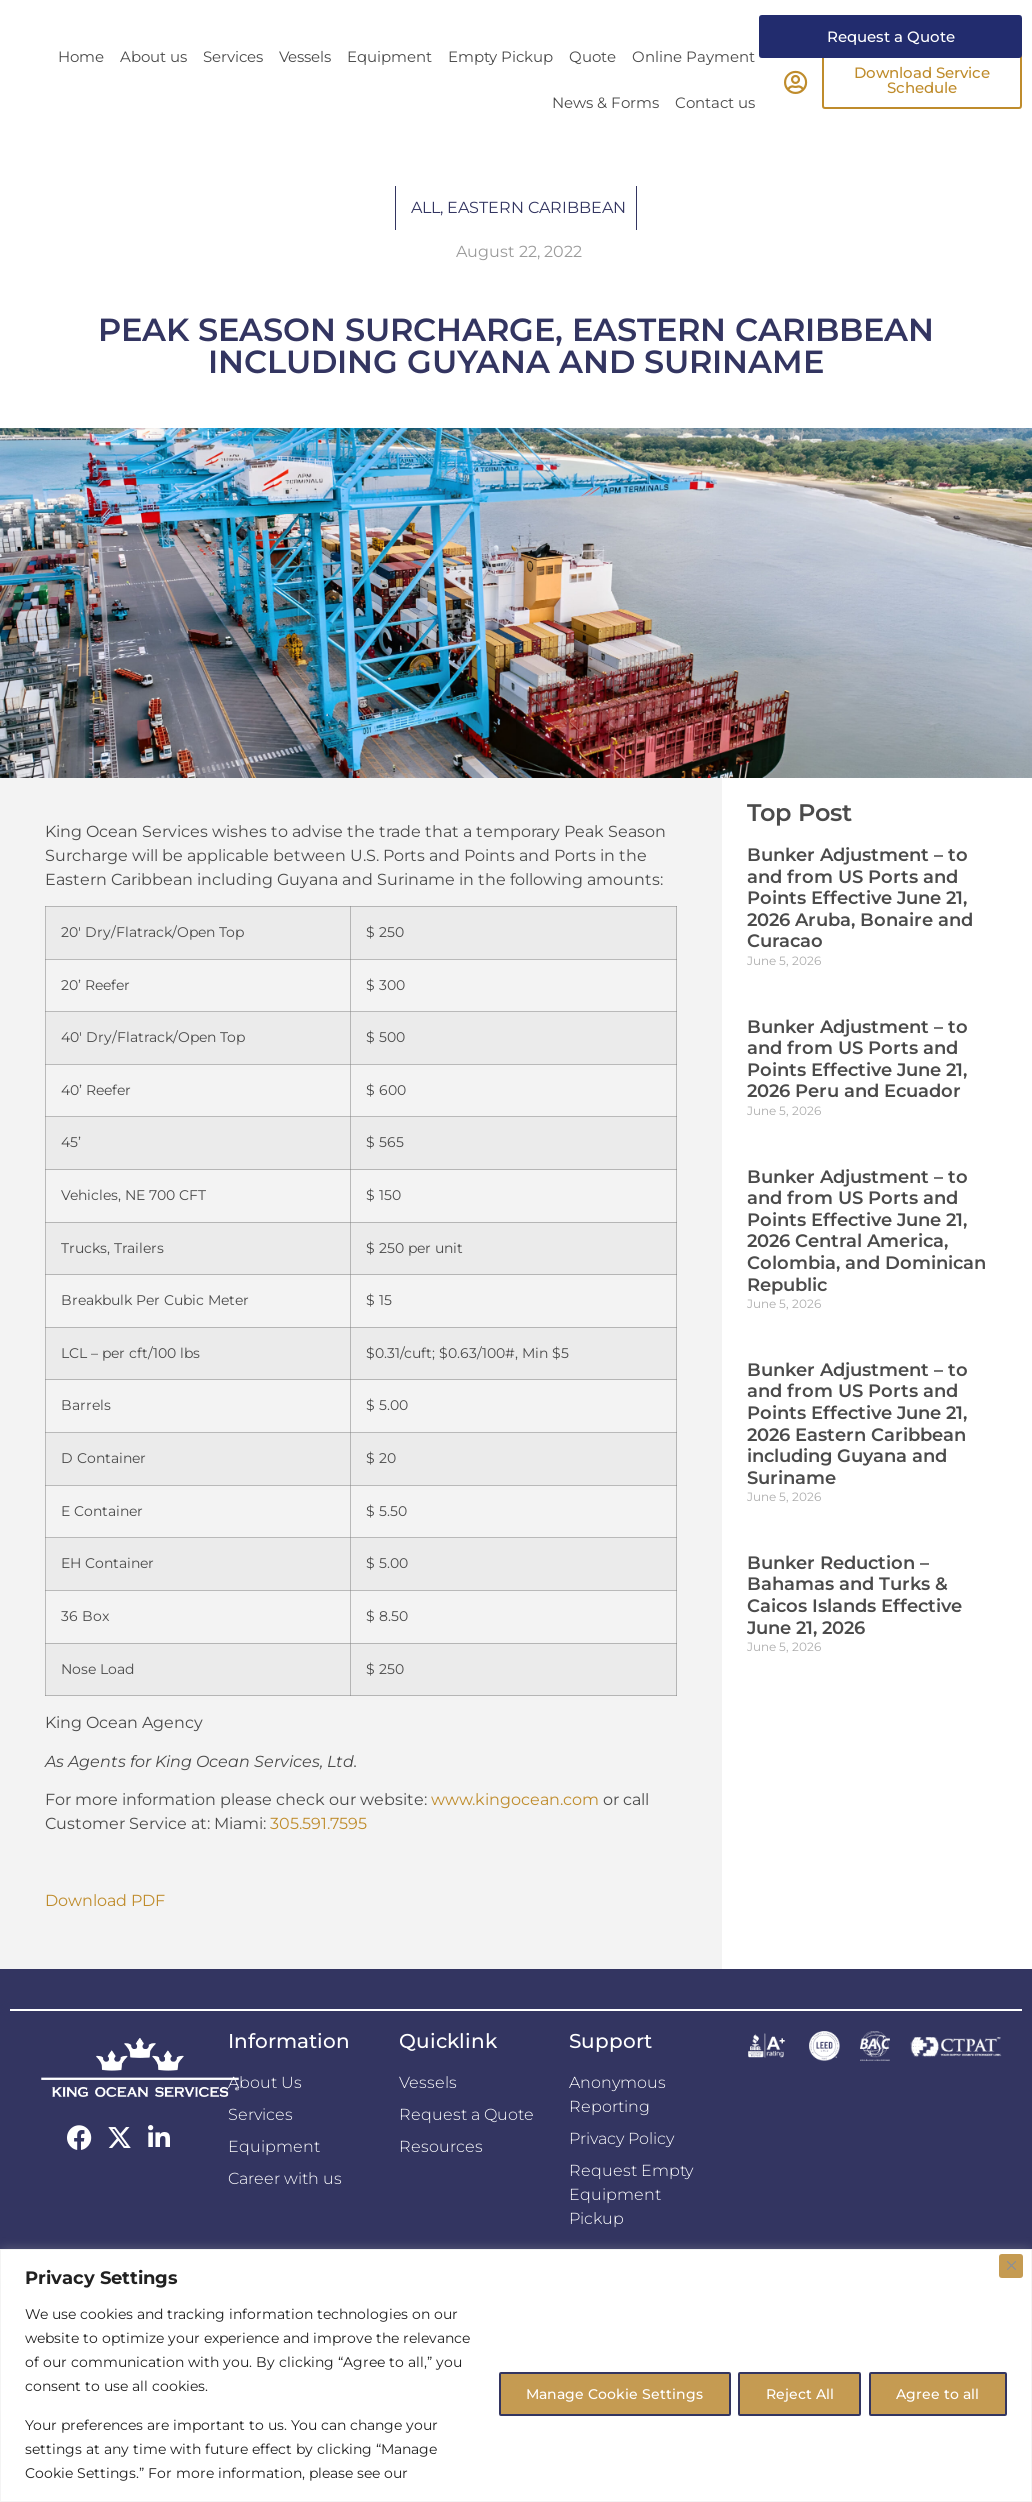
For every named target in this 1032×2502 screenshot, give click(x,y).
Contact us (715, 139)
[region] (516, 2375)
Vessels (305, 93)
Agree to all (936, 2393)
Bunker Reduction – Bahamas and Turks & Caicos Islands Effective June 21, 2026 (854, 1632)
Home (81, 93)
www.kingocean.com (515, 1836)
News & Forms (605, 139)
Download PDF (105, 1937)
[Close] (1011, 2266)
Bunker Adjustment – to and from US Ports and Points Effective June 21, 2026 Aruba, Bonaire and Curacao (860, 935)
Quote (592, 93)
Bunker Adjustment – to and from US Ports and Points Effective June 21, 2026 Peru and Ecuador (857, 1096)
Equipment (389, 93)
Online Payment (693, 93)
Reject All (795, 2393)
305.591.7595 (318, 1860)
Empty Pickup (500, 93)
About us (153, 93)
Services (233, 93)
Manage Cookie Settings (606, 2393)
